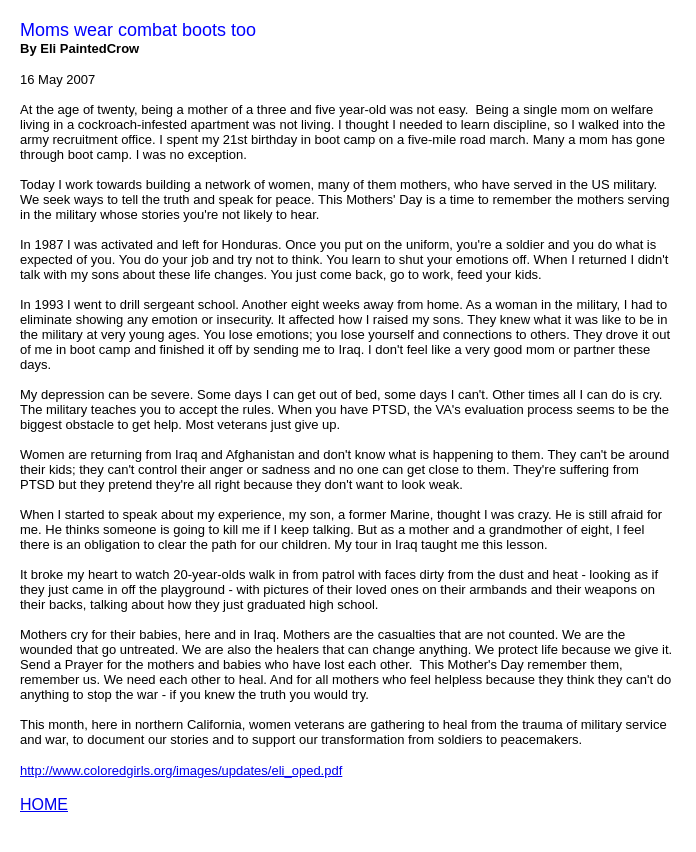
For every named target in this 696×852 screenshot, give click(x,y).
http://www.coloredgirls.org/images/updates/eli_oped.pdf (181, 770)
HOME (44, 804)
